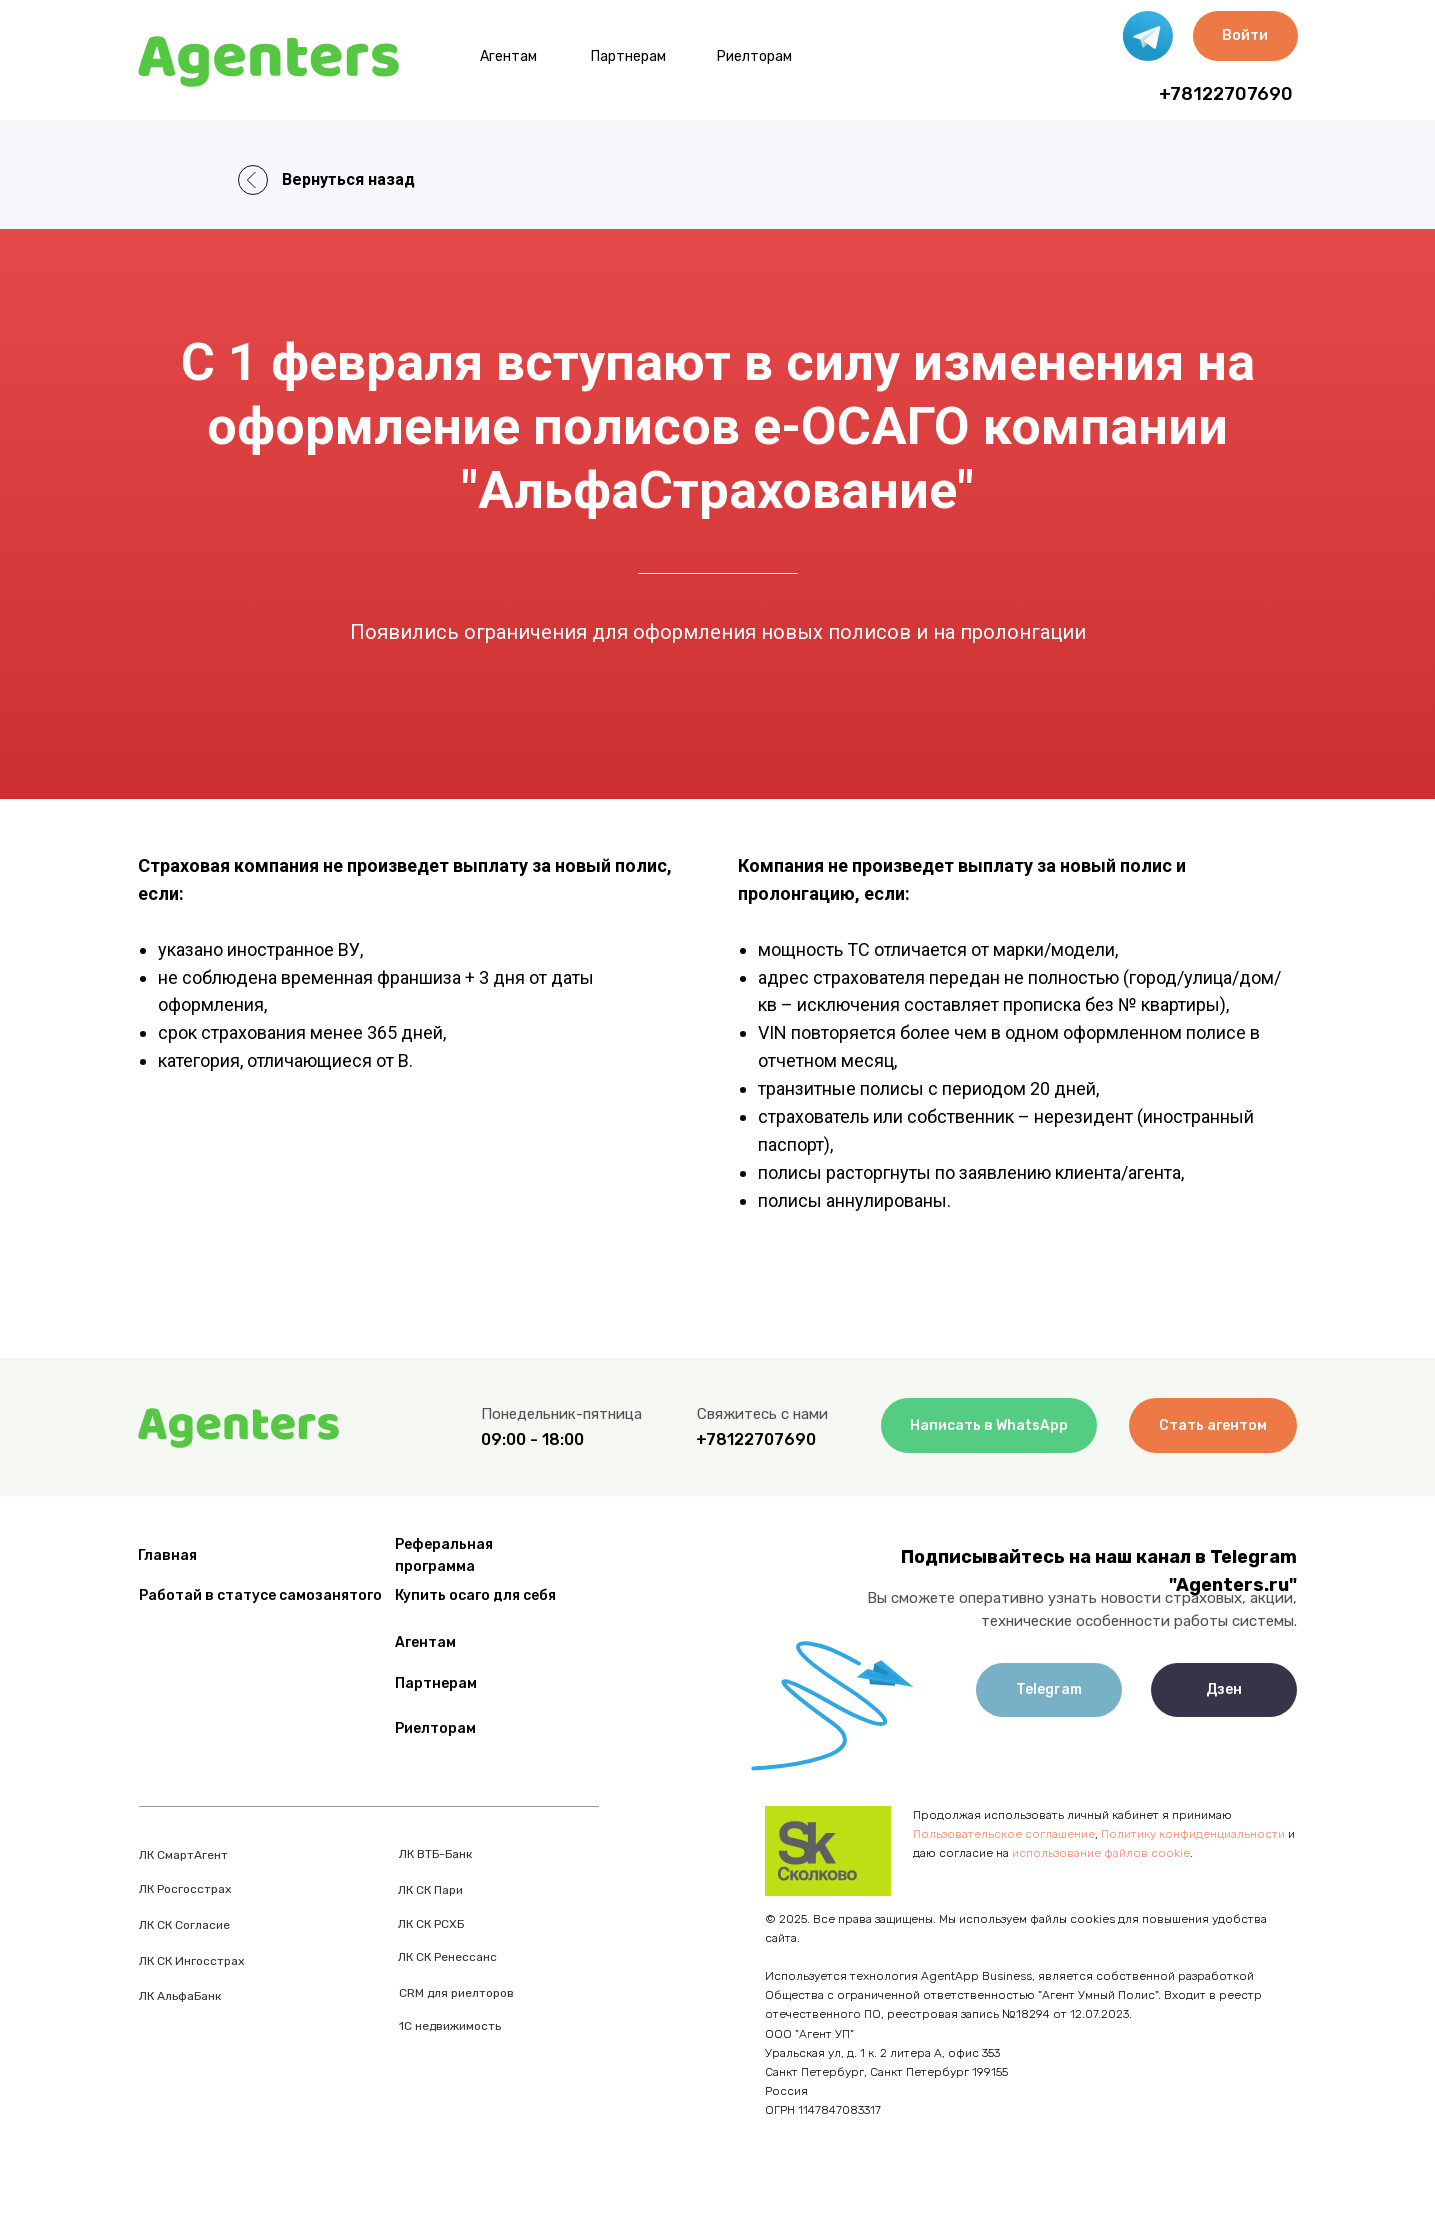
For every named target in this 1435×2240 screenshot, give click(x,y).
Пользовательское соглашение (1004, 1834)
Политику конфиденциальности (1193, 1834)
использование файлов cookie (1101, 1853)
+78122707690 (1226, 94)
